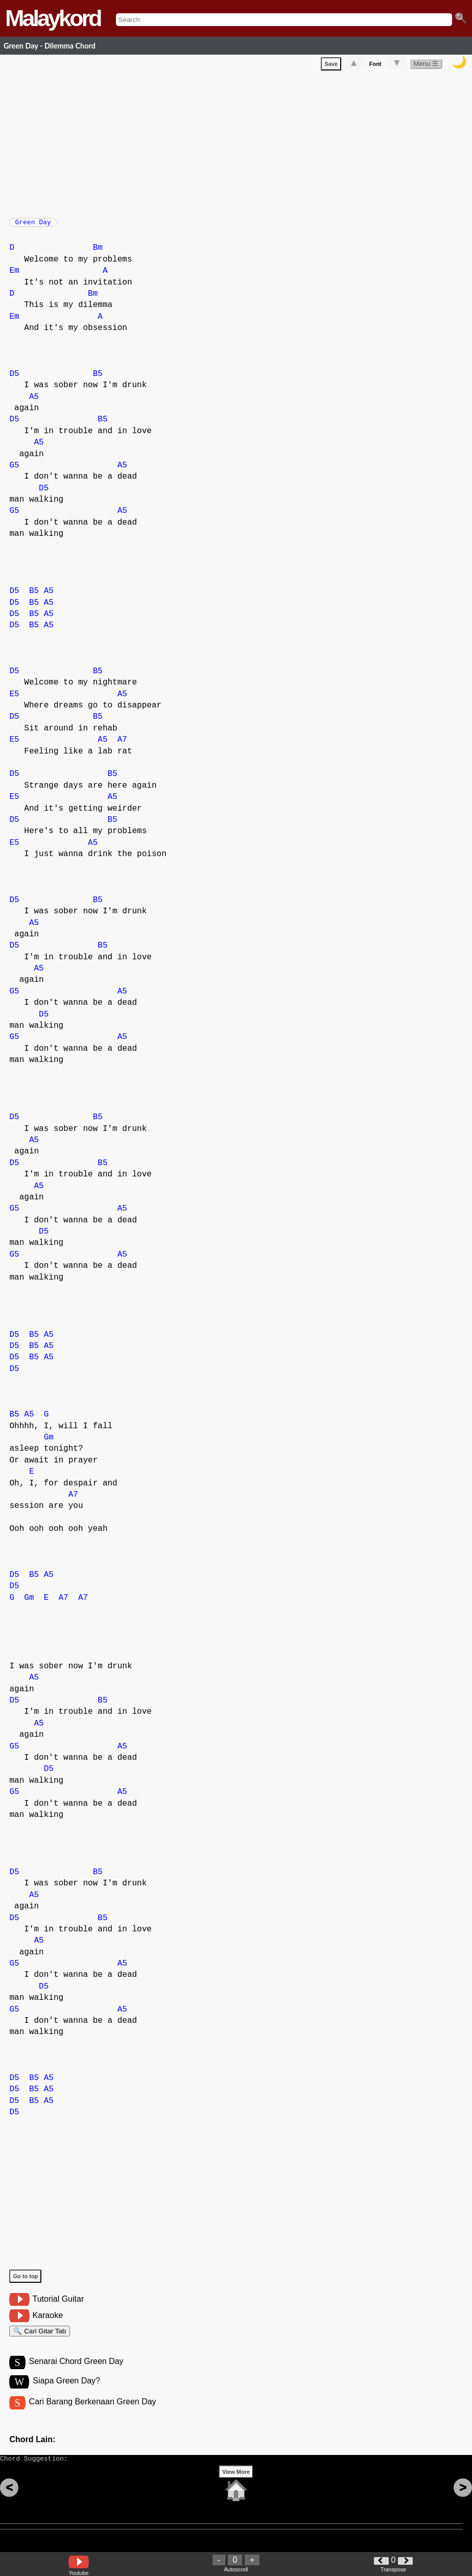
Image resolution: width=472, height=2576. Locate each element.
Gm (49, 1442)
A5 (34, 402)
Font (375, 66)
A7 (122, 744)
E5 (14, 699)
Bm (98, 252)
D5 (14, 379)
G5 (14, 470)
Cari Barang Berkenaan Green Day (92, 2412)
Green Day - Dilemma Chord (50, 45)
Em (14, 275)
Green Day (33, 225)
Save (331, 66)
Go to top (25, 2281)
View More (236, 2488)
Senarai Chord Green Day (76, 2371)
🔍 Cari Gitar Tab (39, 2338)
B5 (98, 379)
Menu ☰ (425, 65)
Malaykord (53, 18)
